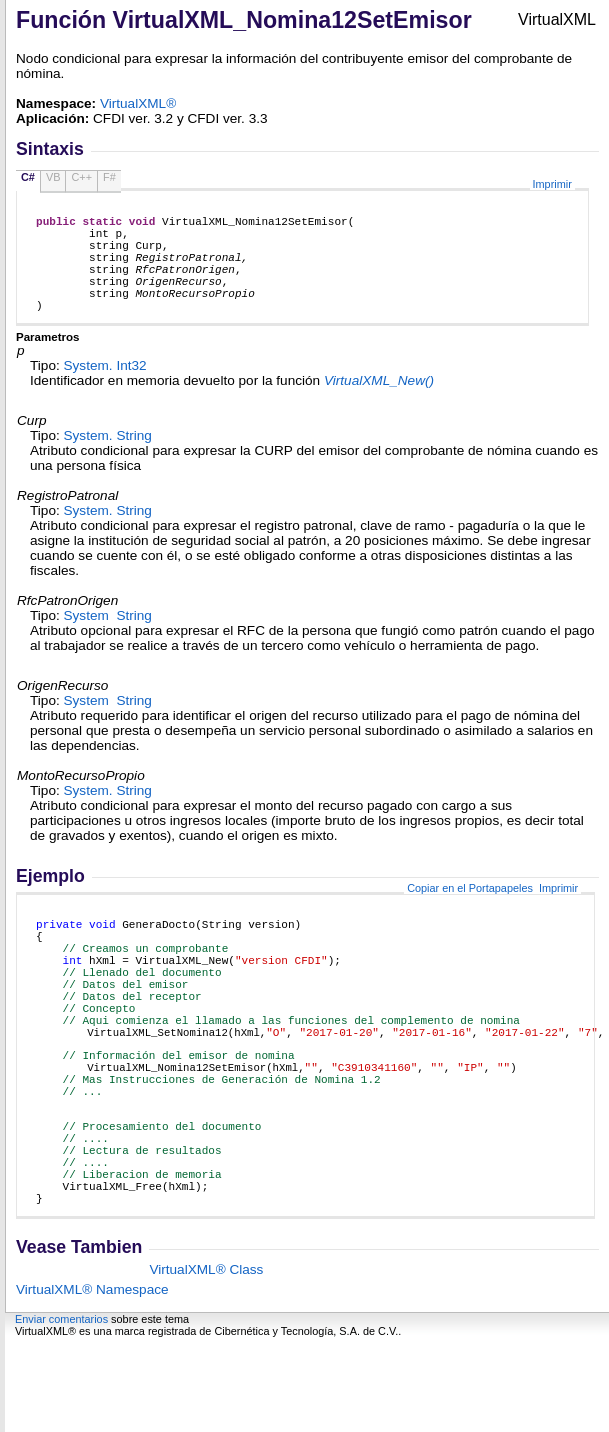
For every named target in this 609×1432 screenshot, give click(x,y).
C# (28, 177)
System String (108, 459)
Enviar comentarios (61, 1409)
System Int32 (105, 389)
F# (109, 177)
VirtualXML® (138, 103)
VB (53, 177)
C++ (81, 177)
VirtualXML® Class (206, 1359)
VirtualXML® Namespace (92, 1379)
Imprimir (552, 184)
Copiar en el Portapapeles (470, 912)
